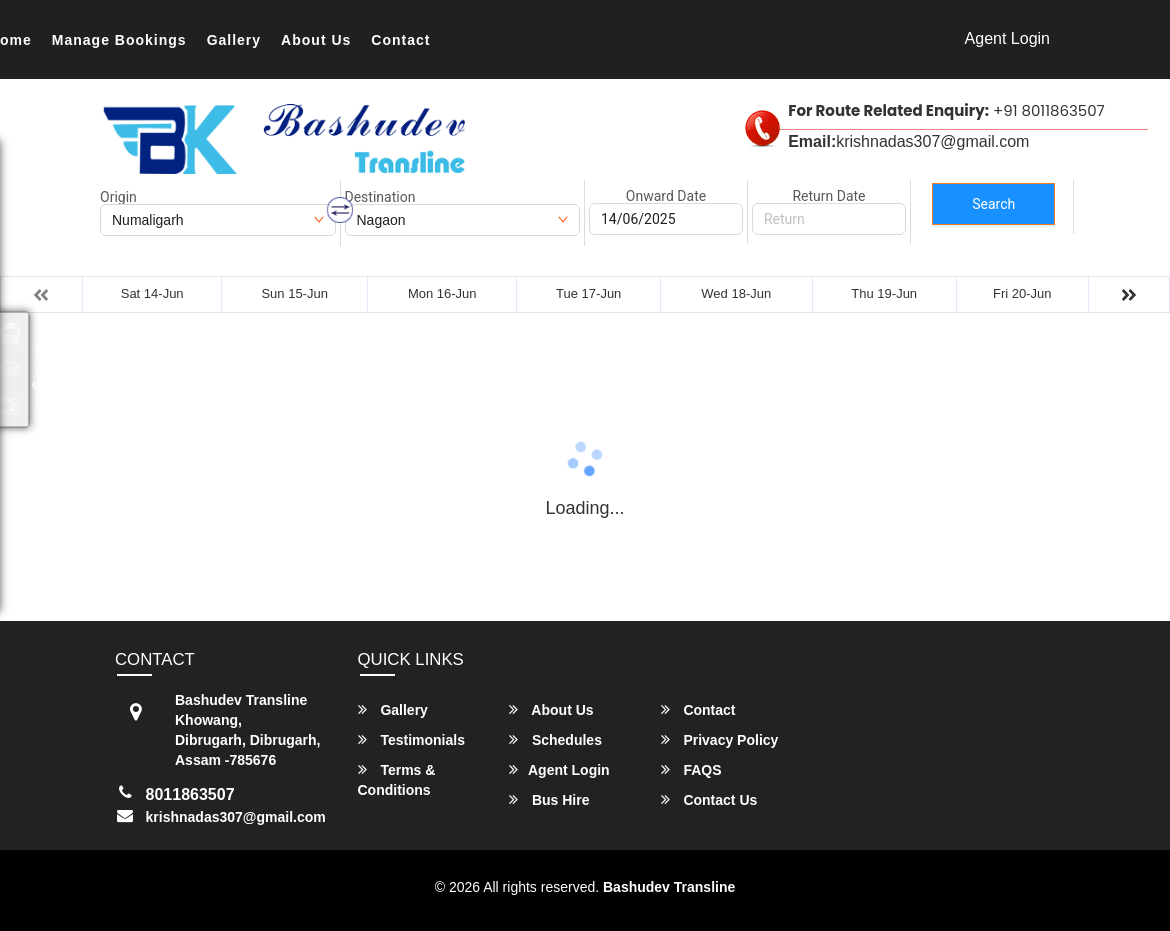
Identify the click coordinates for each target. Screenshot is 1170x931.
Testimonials (411, 739)
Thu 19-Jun (884, 293)
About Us (316, 40)
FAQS (691, 769)
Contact (400, 40)
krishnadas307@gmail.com (236, 817)
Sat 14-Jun (152, 293)
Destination (380, 197)
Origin (118, 197)
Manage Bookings (119, 40)
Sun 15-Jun (294, 293)
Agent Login (1007, 38)
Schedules (555, 739)
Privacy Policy (720, 739)
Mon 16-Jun (442, 293)
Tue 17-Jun (588, 293)
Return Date (828, 196)
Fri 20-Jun (1022, 293)
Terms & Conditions (397, 779)
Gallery (234, 40)
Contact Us (709, 799)
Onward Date (666, 196)
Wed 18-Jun (736, 293)
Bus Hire (549, 799)
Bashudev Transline (669, 887)
